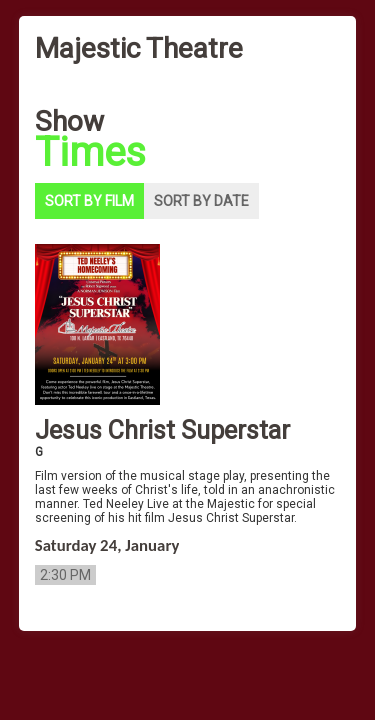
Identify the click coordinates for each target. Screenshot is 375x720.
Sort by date (201, 201)
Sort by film (89, 201)
